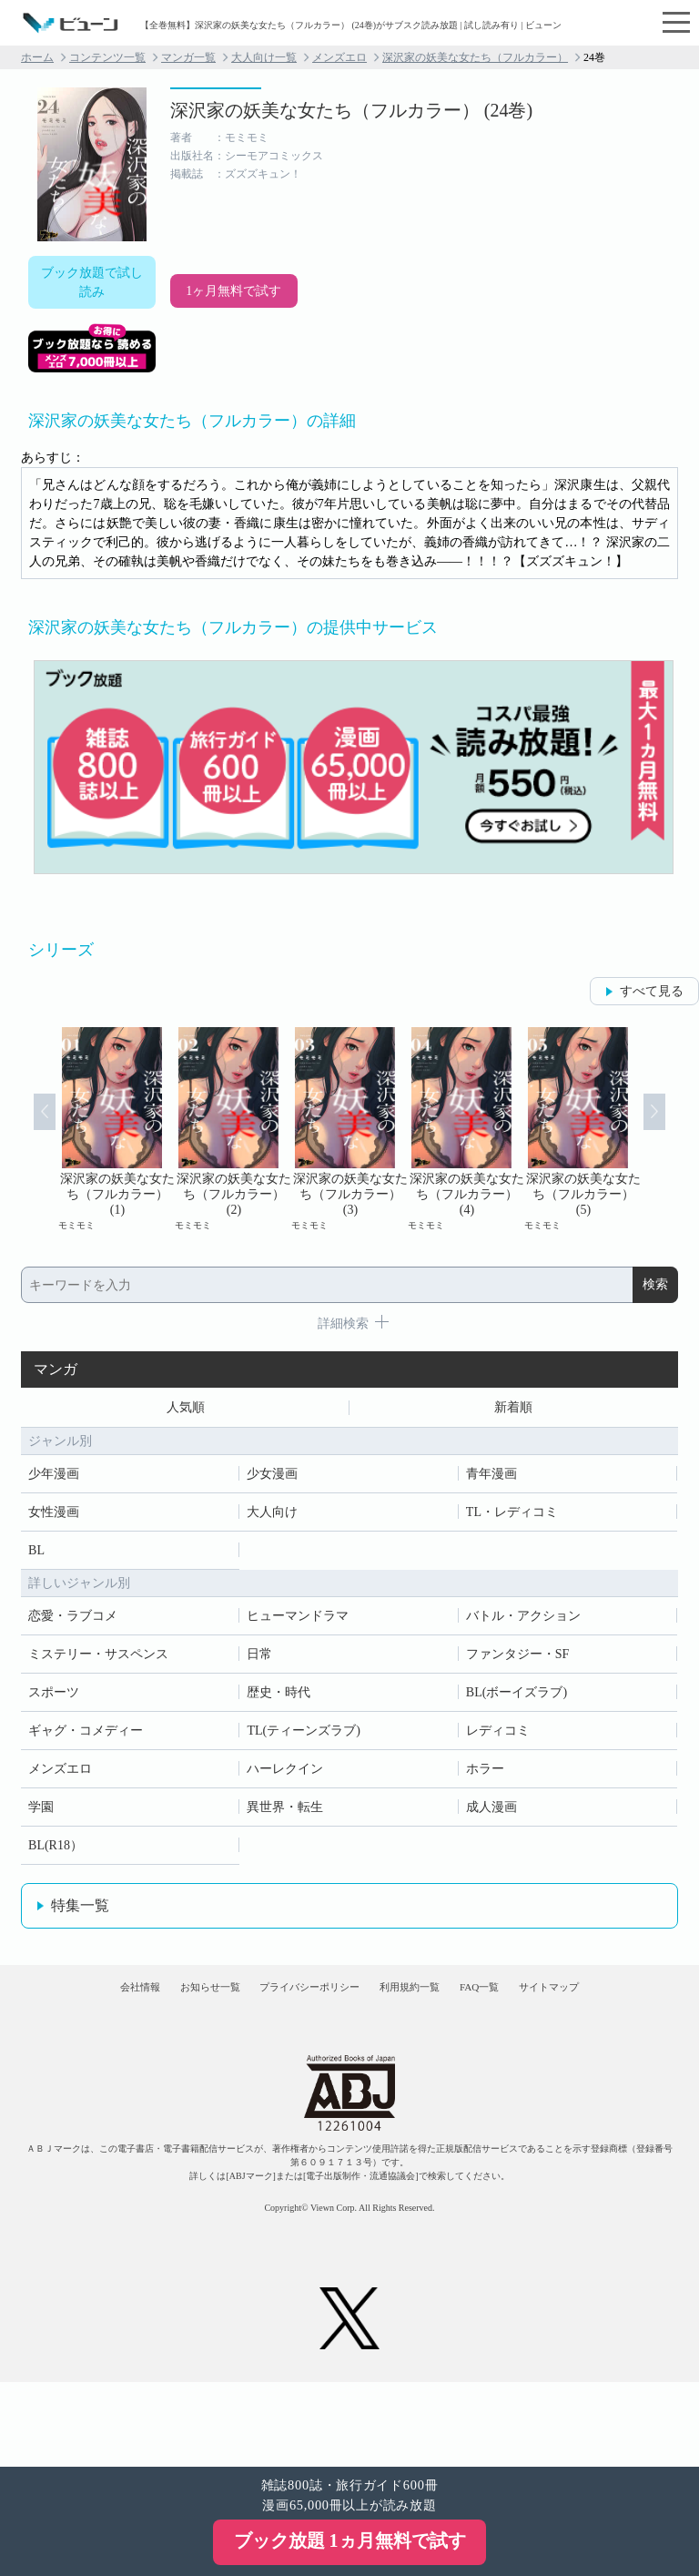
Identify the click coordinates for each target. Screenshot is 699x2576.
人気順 (186, 1410)
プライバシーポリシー (349, 2006)
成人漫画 (491, 1812)
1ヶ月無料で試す (233, 291)
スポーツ (53, 1698)
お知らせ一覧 (215, 2006)
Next (673, 1129)
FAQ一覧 (584, 2006)
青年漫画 (491, 1479)
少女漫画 (272, 1479)
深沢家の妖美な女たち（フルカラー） (475, 57)
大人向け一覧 (264, 57)
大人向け (272, 1517)
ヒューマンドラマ (298, 1621)
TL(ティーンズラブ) (303, 1736)
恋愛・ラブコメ (72, 1621)
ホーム (37, 57)
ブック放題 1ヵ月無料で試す (350, 2540)
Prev (25, 1129)
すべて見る (652, 991)
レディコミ (498, 1736)
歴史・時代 (278, 1698)
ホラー (485, 1774)
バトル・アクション (523, 1621)
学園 (41, 1812)
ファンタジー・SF (518, 1659)
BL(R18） (55, 1851)
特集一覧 (80, 1911)
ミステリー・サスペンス (98, 1659)
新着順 (513, 1410)
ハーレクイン (285, 1774)
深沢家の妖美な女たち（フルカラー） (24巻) (351, 110)
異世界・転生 (285, 1812)
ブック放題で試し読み (92, 282)
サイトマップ (349, 2058)
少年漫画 (53, 1479)
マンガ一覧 (188, 57)
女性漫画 (53, 1517)
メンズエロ (339, 57)
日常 (259, 1659)
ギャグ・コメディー (85, 1736)
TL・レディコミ (512, 1517)
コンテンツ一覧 (107, 57)
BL (36, 1556)
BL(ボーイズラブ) (516, 1698)
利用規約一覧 (484, 2006)
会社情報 (114, 2006)
